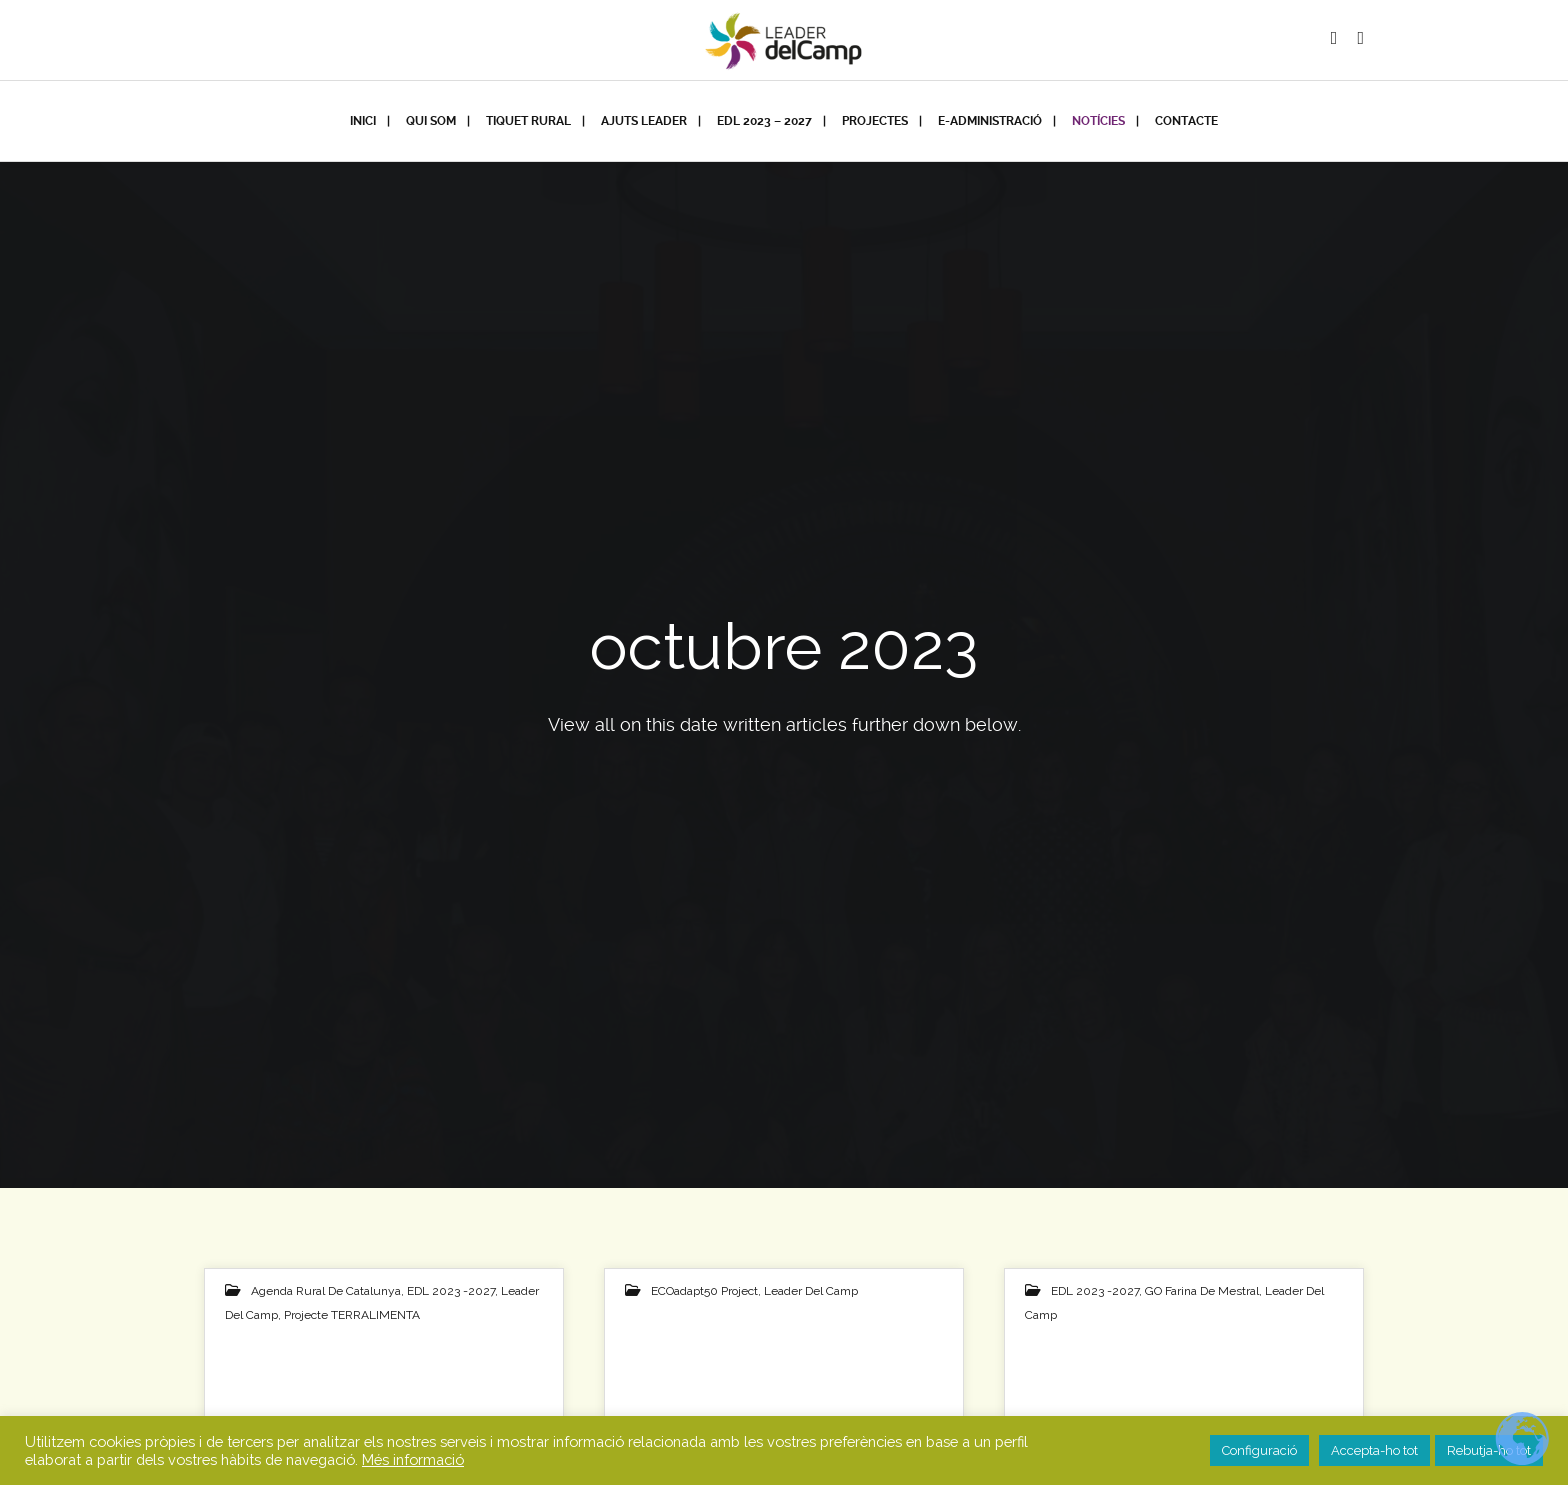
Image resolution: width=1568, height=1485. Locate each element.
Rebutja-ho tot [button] (1489, 1450)
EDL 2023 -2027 (451, 1291)
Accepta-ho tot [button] (1374, 1450)
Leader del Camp (811, 1291)
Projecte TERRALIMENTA (352, 1315)
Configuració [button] (1259, 1450)
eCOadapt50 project (704, 1291)
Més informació (413, 1459)
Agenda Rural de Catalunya (326, 1291)
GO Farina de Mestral (1202, 1291)
